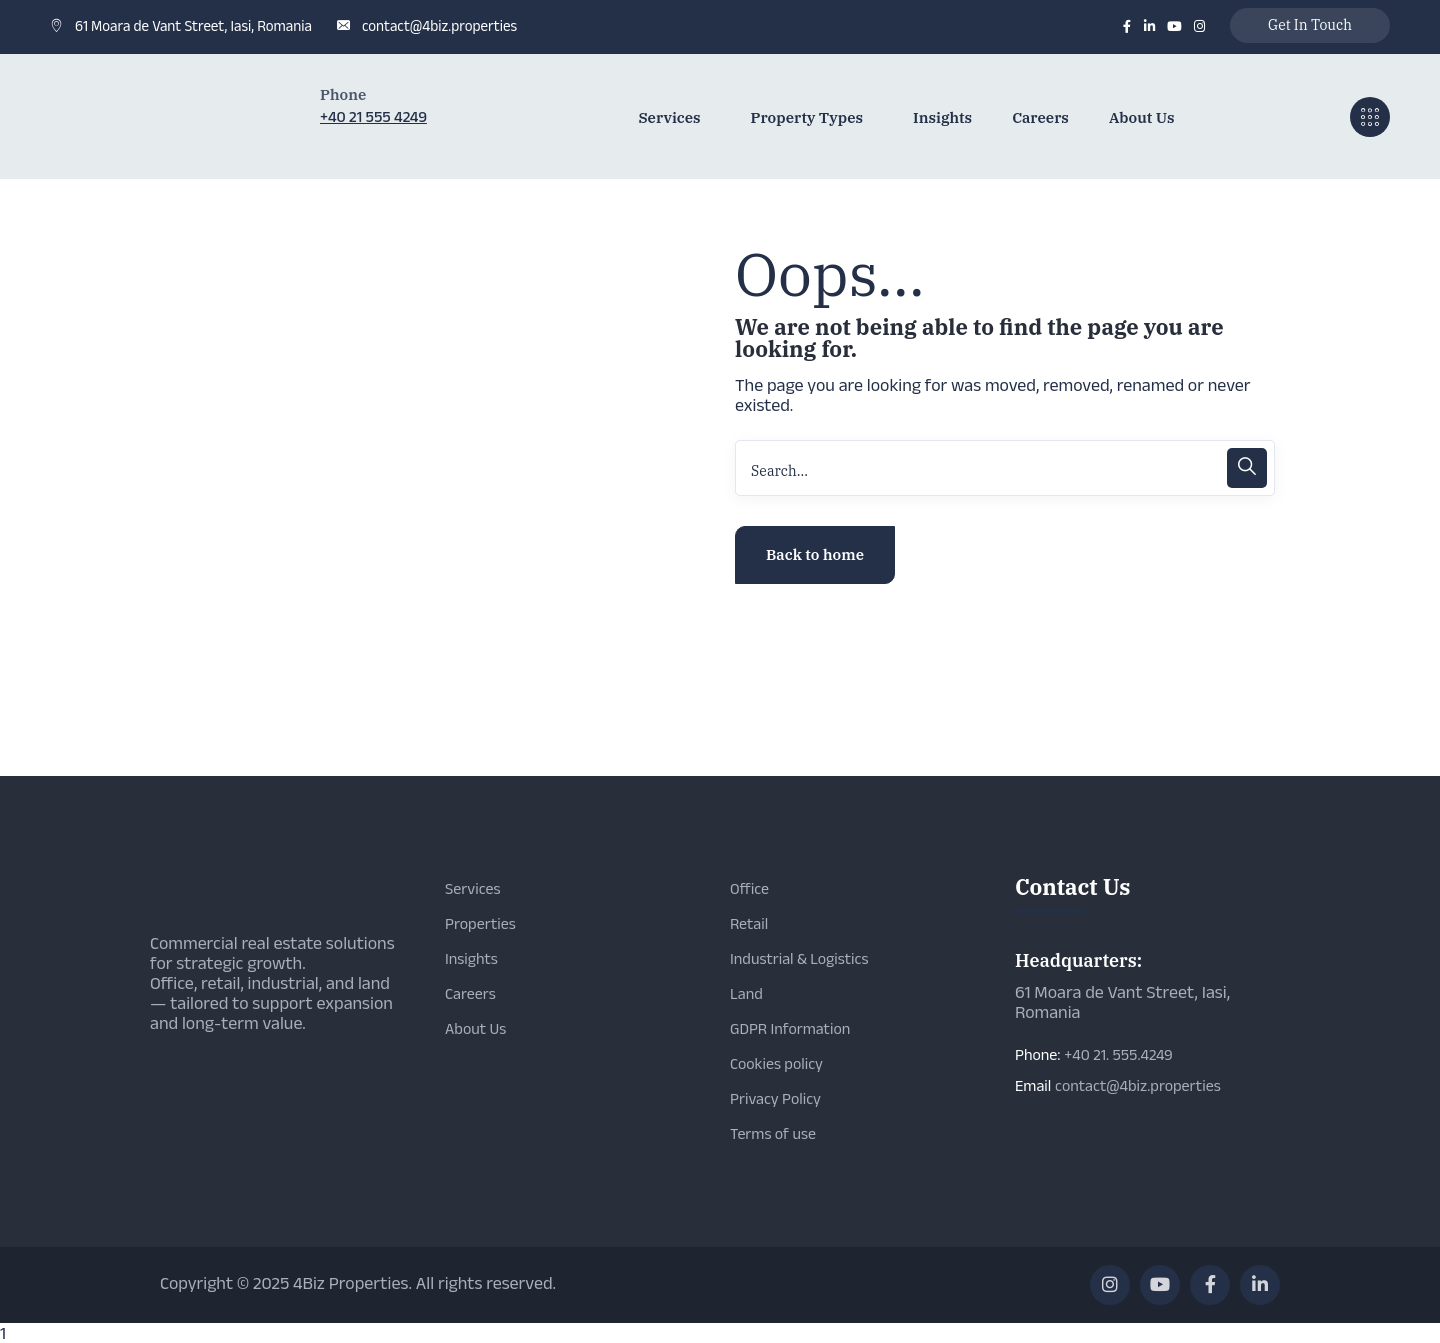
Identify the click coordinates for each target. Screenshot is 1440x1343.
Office (749, 888)
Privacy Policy (775, 1098)
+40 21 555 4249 (373, 116)
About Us (475, 1028)
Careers (470, 993)
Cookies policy (776, 1063)
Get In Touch (1310, 25)
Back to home (815, 554)
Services (473, 888)
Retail (749, 923)
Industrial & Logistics (799, 958)
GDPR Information (790, 1028)
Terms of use (773, 1133)
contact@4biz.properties (439, 25)
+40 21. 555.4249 (1118, 1054)
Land (746, 993)
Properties (480, 923)
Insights (471, 958)
